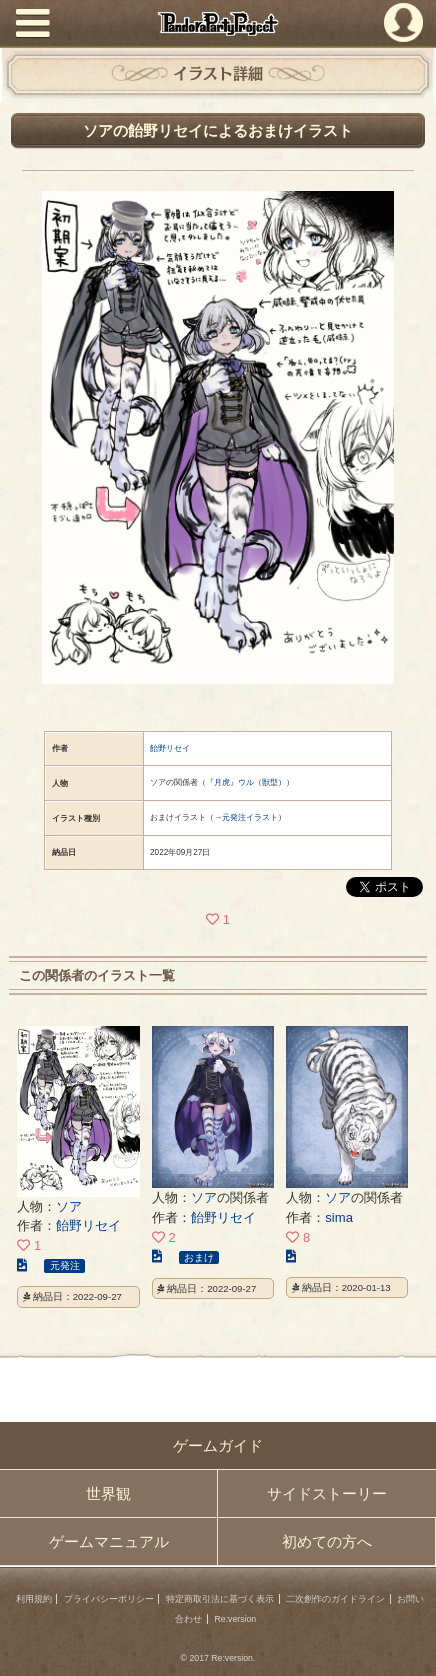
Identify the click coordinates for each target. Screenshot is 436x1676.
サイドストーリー (327, 1493)
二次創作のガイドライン (335, 1599)
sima (339, 1217)
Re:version (236, 1619)
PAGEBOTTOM (410, 1647)
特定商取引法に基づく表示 (220, 1599)
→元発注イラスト (246, 817)
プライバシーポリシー (109, 1599)
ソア (158, 782)
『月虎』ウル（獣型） (246, 782)
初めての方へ (327, 1541)
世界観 (108, 1493)
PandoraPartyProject (218, 23)
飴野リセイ (170, 748)
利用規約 (34, 1599)
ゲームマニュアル (109, 1541)
